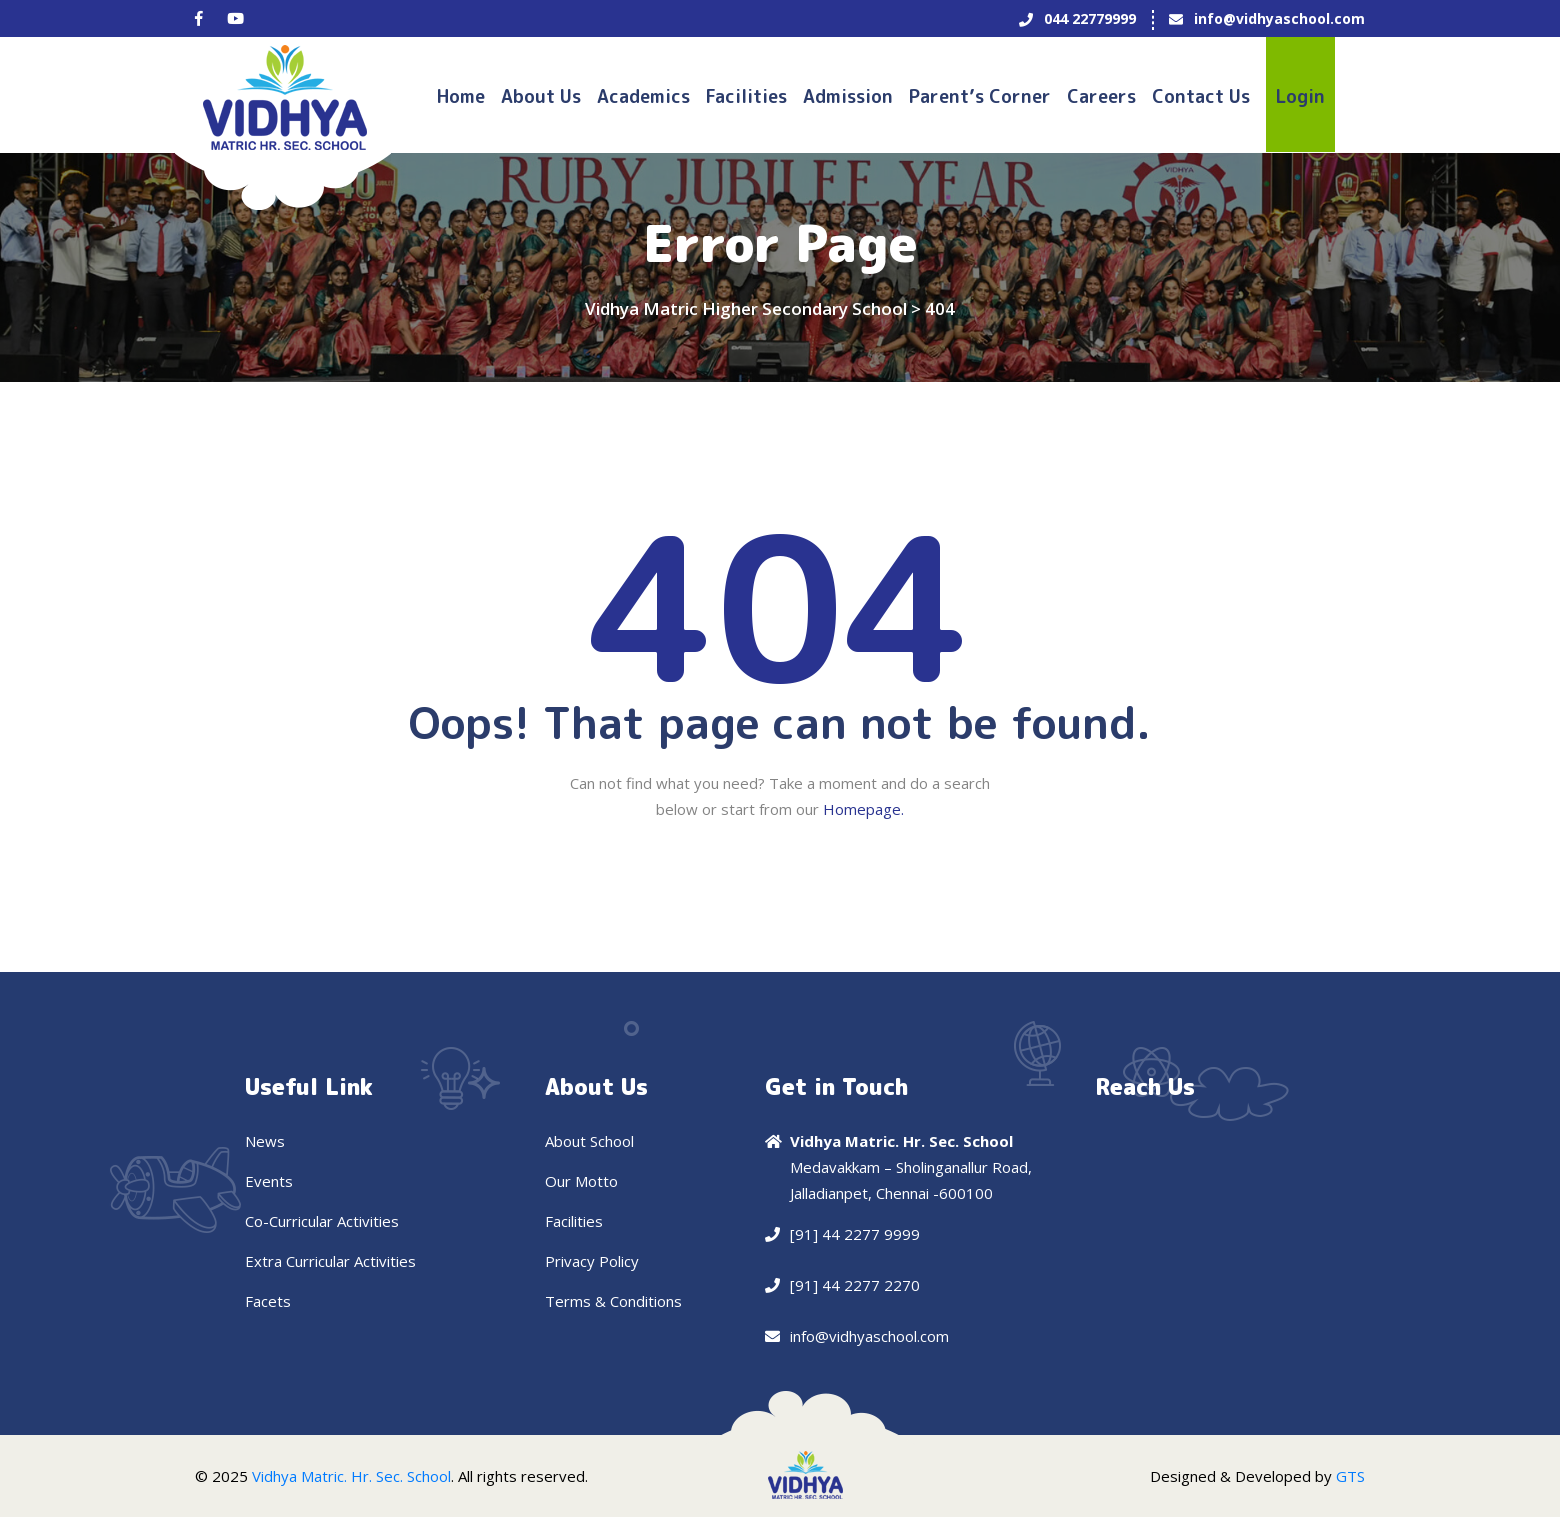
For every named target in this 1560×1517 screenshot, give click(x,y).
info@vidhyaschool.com (1279, 18)
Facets (268, 1301)
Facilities (746, 96)
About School (589, 1141)
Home (461, 96)
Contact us (1201, 96)
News (265, 1141)
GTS (1350, 1476)
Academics (643, 96)
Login (1300, 96)
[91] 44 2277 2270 (855, 1285)
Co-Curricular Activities (322, 1221)
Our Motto (581, 1181)
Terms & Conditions (613, 1301)
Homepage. (863, 809)
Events (269, 1181)
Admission (848, 96)
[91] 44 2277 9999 (855, 1234)
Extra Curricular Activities (330, 1261)
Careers (1101, 96)
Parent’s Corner (980, 96)
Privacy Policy (592, 1261)
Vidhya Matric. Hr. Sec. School (351, 1476)
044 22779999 (1090, 18)
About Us (541, 96)
